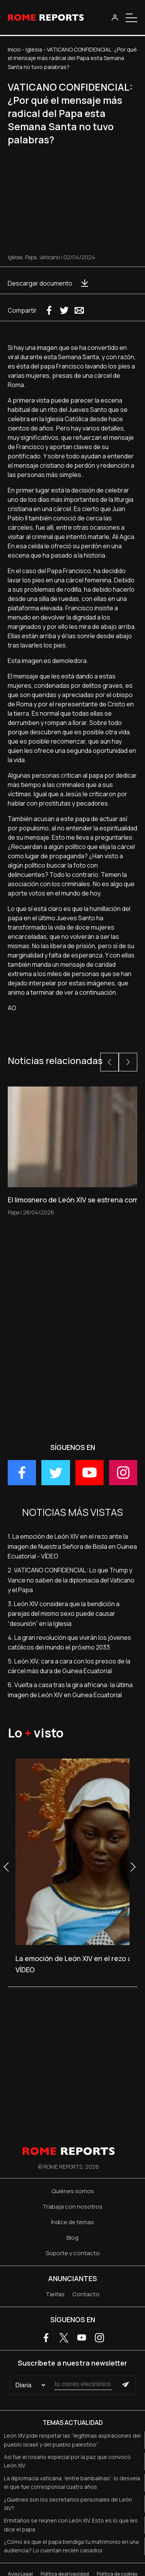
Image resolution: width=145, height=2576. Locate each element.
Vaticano (49, 257)
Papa (31, 257)
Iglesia (34, 49)
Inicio (14, 49)
